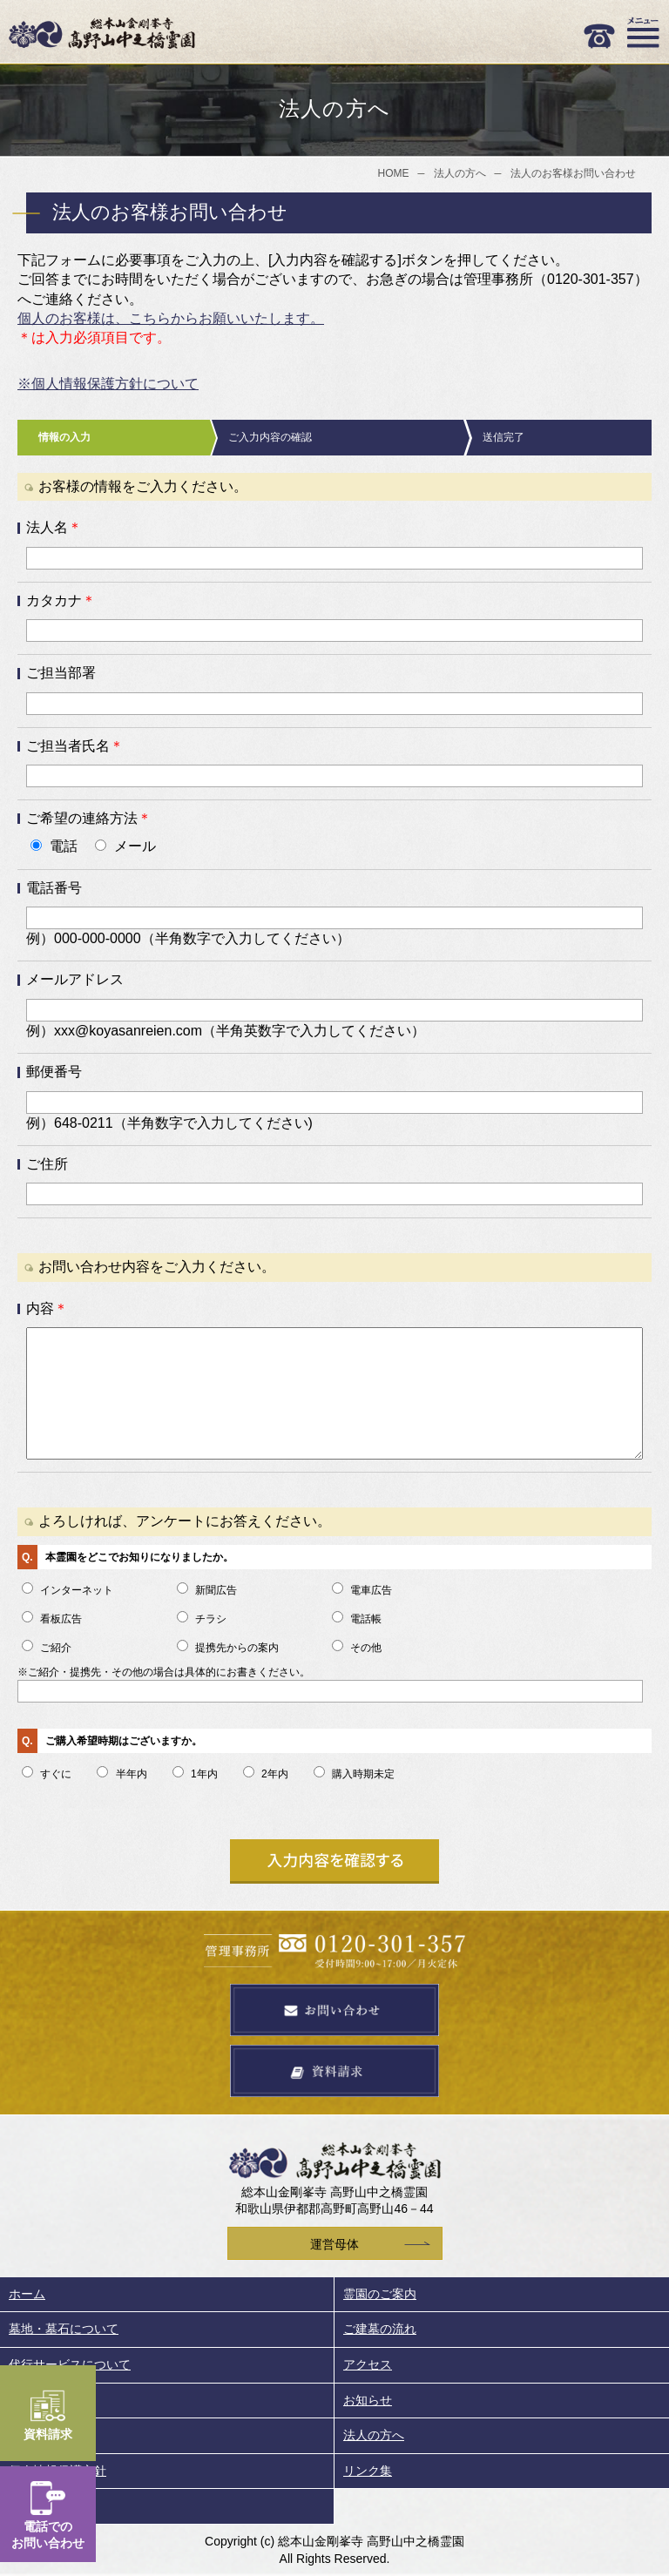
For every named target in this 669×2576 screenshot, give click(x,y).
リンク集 (367, 2471)
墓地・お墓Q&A (52, 2435)
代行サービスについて (70, 2364)
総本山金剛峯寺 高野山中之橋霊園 (102, 33)
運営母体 (334, 2244)
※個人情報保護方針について (108, 383)
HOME (393, 173)
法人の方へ (460, 173)
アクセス (367, 2364)
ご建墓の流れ (379, 2329)
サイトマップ (45, 2505)
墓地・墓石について (63, 2329)
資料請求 (48, 2415)
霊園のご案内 (379, 2294)
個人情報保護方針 (57, 2471)
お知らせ (367, 2400)
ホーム (27, 2294)
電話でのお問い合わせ (47, 2515)
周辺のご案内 (45, 2400)
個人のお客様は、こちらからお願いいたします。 (170, 318)
